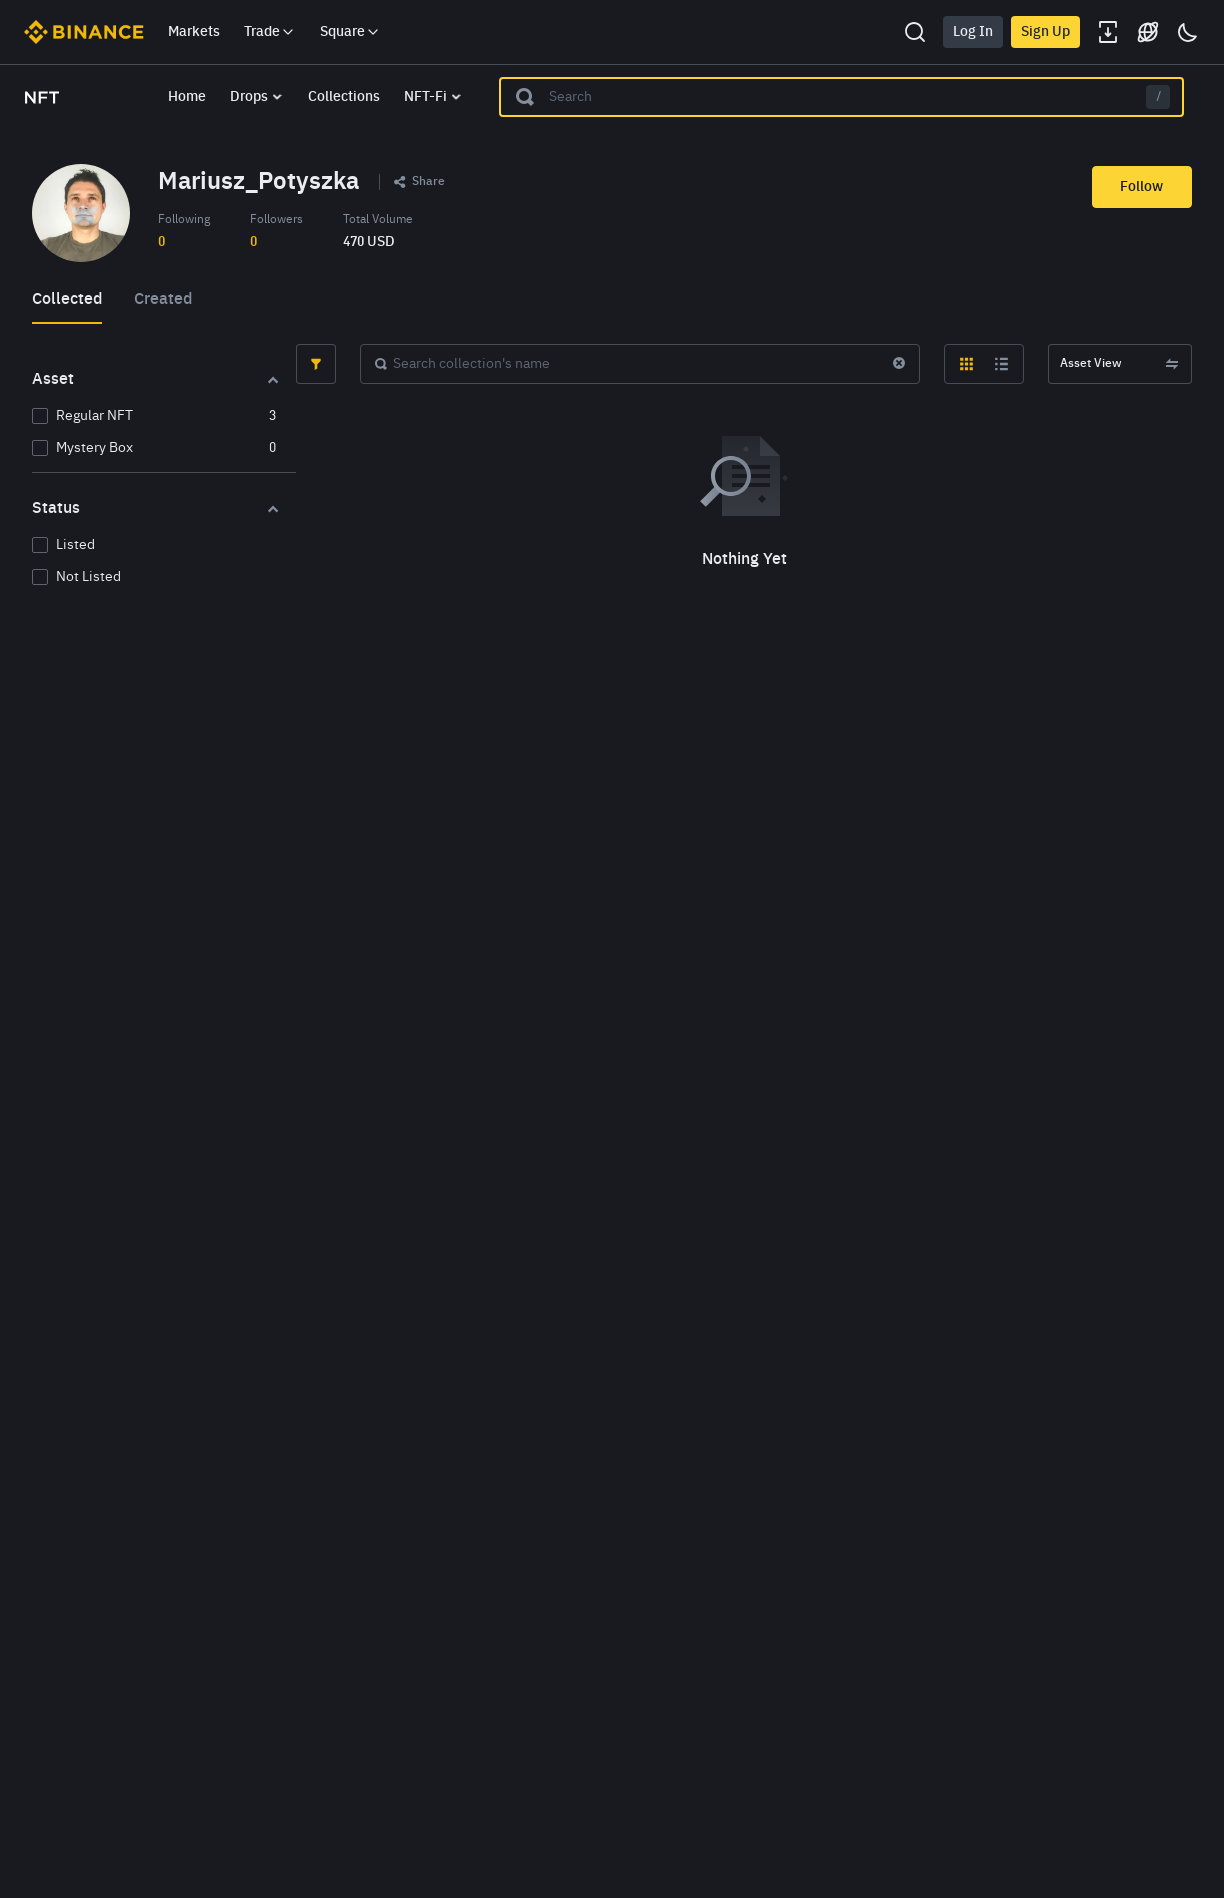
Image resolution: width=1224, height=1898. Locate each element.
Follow (1141, 187)
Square (350, 32)
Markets (194, 32)
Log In (973, 32)
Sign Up (1045, 32)
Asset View (1120, 364)
